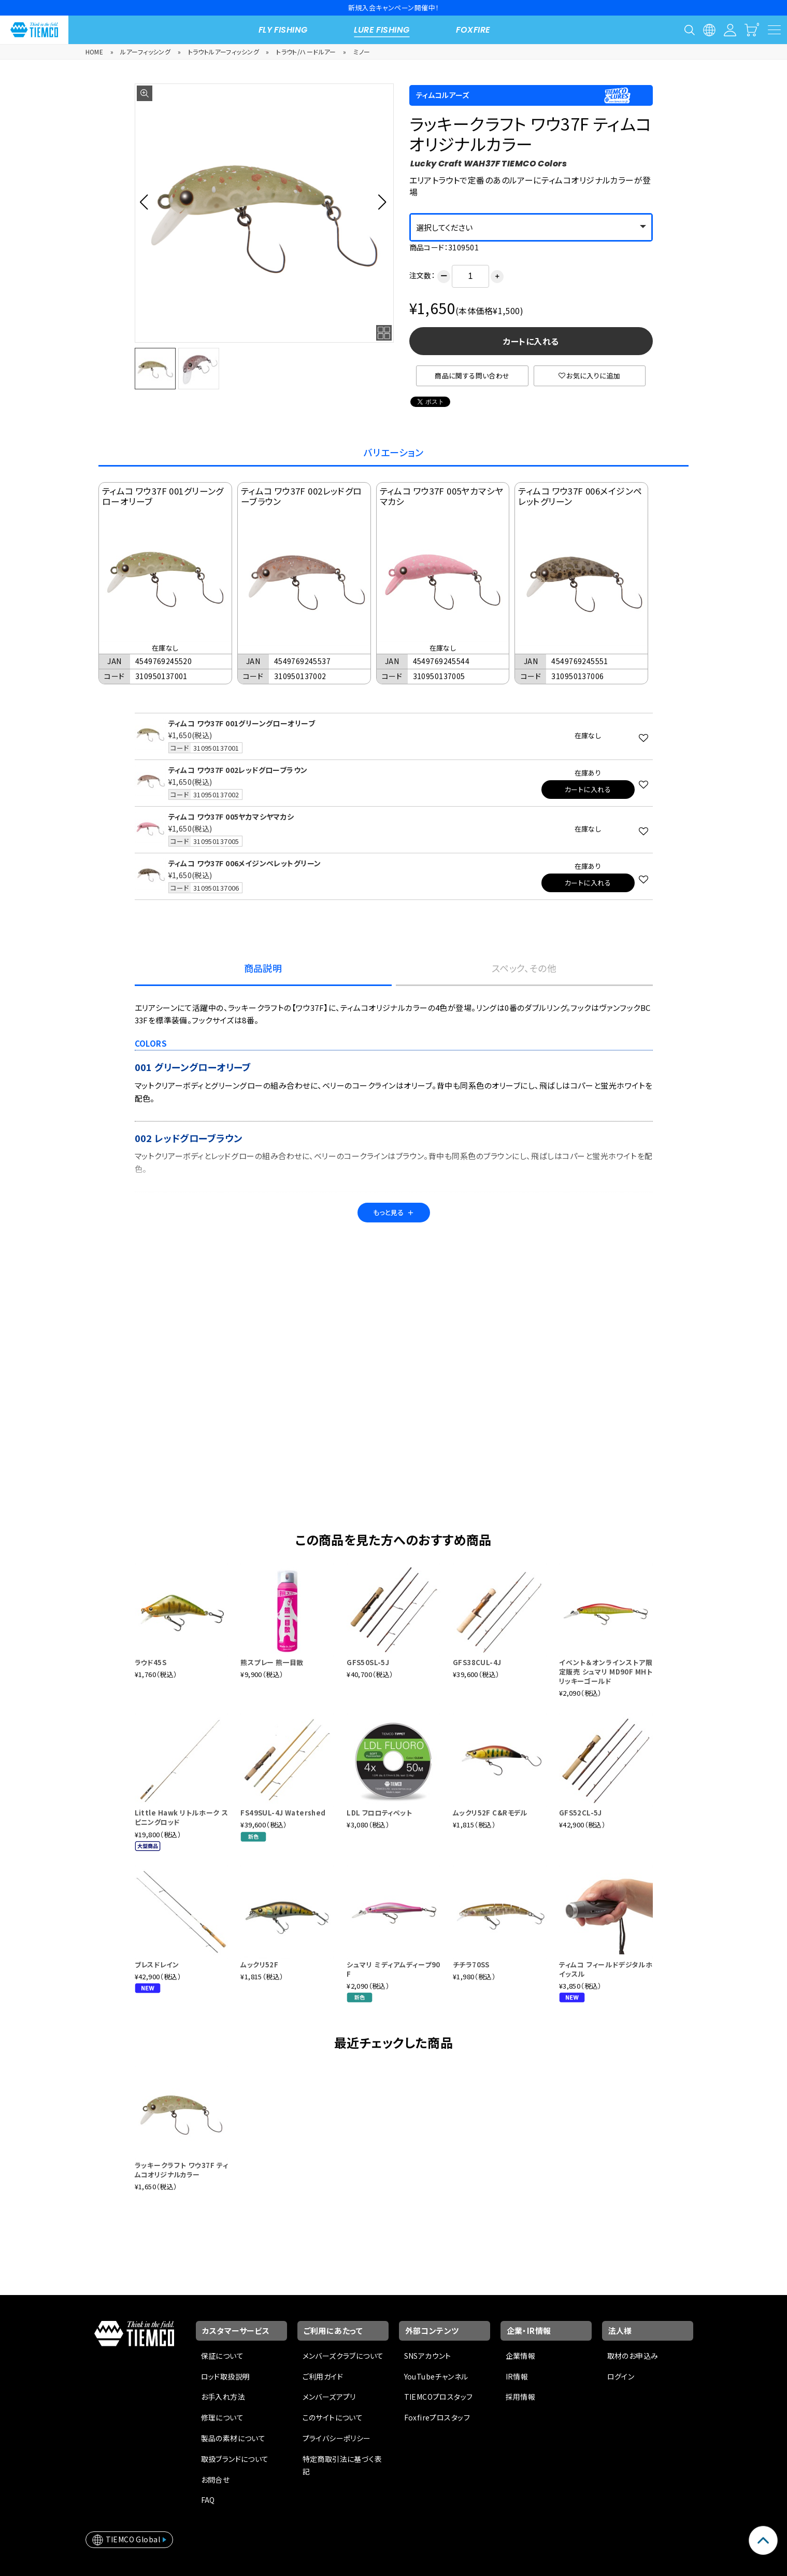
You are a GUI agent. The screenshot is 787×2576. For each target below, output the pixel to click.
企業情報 (521, 2355)
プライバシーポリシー (337, 2438)
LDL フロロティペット (379, 1813)
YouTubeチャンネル (436, 2376)
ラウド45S (151, 1662)
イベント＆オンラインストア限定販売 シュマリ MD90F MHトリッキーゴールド (606, 1671)
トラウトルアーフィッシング (223, 51)
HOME (94, 51)
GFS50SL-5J (368, 1662)
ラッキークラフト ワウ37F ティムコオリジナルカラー (181, 2169)
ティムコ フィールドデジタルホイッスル (606, 1969)
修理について (222, 2417)
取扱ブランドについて (235, 2459)
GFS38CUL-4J (477, 1662)
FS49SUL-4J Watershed (282, 1813)
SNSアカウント (427, 2355)
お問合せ (215, 2479)
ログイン (621, 2376)
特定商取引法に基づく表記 (342, 2465)
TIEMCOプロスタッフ (438, 2396)
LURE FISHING (381, 30)
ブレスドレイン (157, 1964)
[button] (147, 201)
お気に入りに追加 (590, 376)
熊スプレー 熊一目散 (271, 1662)
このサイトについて (333, 2417)
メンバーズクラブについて (343, 2355)
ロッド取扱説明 (225, 2376)
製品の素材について (233, 2438)
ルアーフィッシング (145, 51)
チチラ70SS (471, 1964)
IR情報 (517, 2376)
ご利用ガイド (323, 2376)
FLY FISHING (283, 30)
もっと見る (393, 1212)
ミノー (361, 51)
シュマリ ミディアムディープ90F (393, 1969)
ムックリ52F (259, 1964)
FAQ (208, 2500)
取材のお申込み (633, 2355)
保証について (222, 2355)
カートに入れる (531, 341)
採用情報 (521, 2396)
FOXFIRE (473, 30)
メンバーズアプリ (329, 2396)
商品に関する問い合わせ (472, 376)
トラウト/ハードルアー (306, 51)
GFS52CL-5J (580, 1813)
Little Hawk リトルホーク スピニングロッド (181, 1817)
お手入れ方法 (223, 2396)
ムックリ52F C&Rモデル (490, 1813)
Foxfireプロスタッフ (437, 2417)
